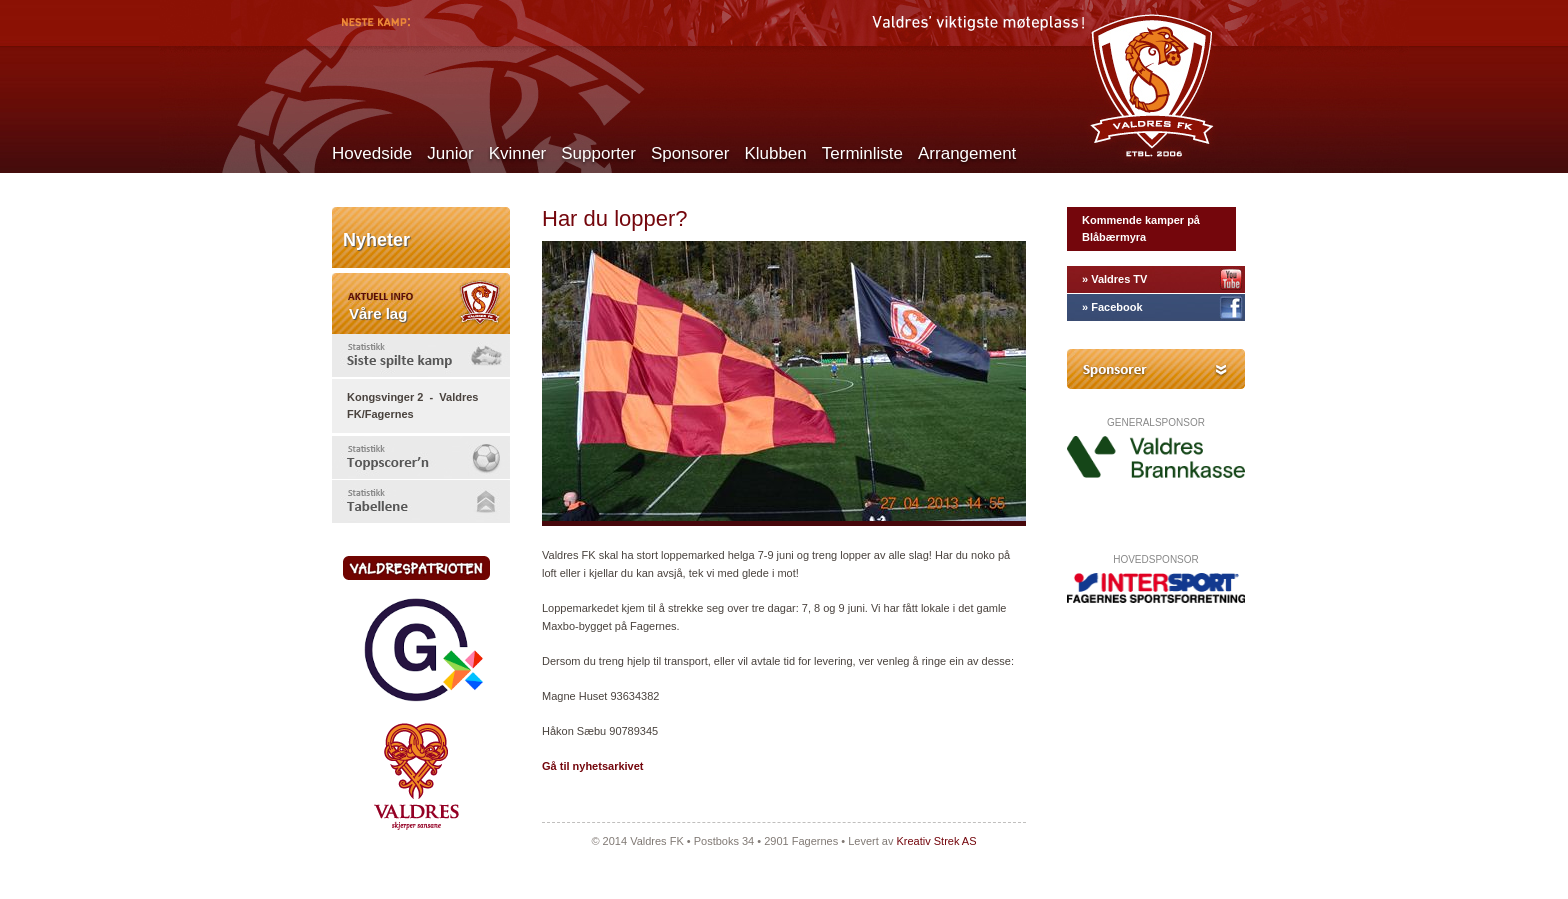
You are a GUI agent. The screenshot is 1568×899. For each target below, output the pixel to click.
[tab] (421, 355)
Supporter (598, 153)
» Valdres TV (1114, 279)
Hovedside (372, 153)
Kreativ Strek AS (936, 841)
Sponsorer (690, 153)
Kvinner (518, 153)
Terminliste (862, 153)
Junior (450, 153)
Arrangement (967, 153)
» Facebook (1112, 307)
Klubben (775, 153)
